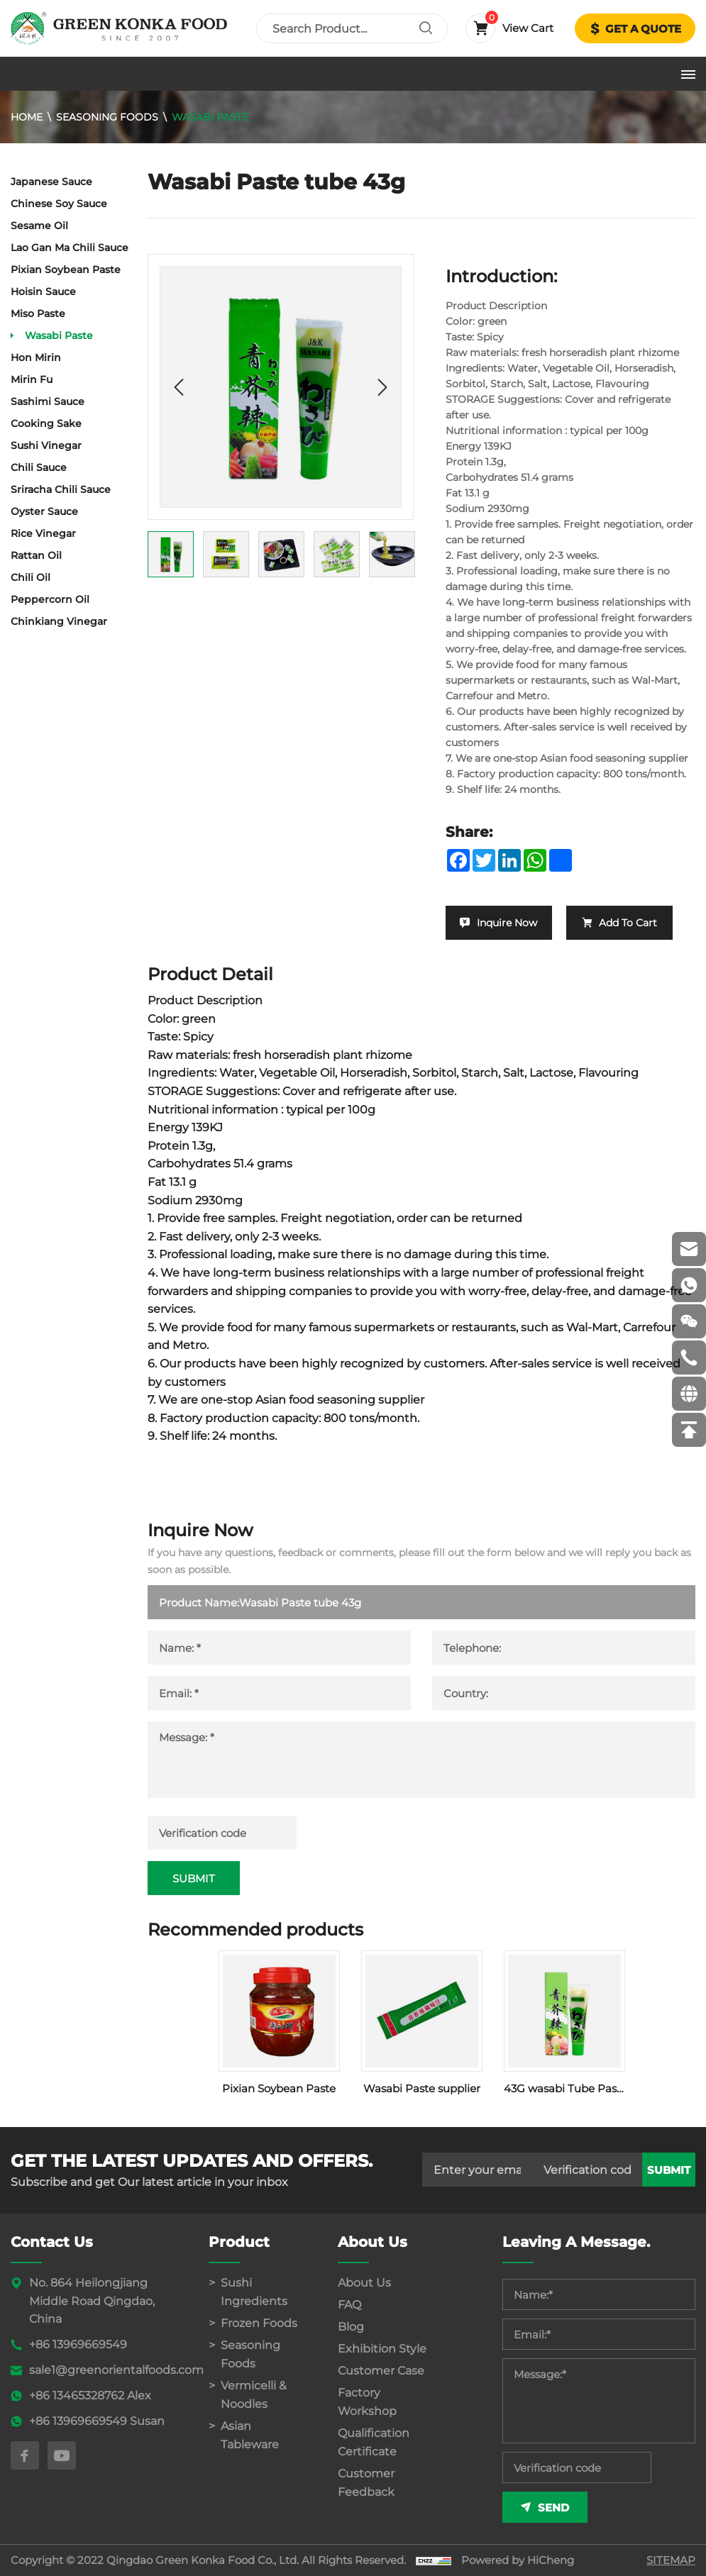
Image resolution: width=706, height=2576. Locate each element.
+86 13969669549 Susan (97, 2421)
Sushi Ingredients (254, 2292)
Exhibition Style (382, 2348)
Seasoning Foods (107, 117)
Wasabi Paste (210, 117)
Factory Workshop (367, 2402)
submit (668, 2170)
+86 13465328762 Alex (90, 2395)
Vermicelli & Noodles (254, 2395)
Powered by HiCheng (517, 2560)
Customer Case (381, 2370)
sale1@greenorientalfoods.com (116, 2370)
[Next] (382, 387)
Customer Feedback (366, 2483)
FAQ (349, 2304)
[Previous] (178, 387)
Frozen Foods (259, 2323)
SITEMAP (670, 2560)
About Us (364, 2282)
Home (27, 117)
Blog (351, 2326)
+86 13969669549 (78, 2344)
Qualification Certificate (373, 2442)
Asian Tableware (250, 2435)
